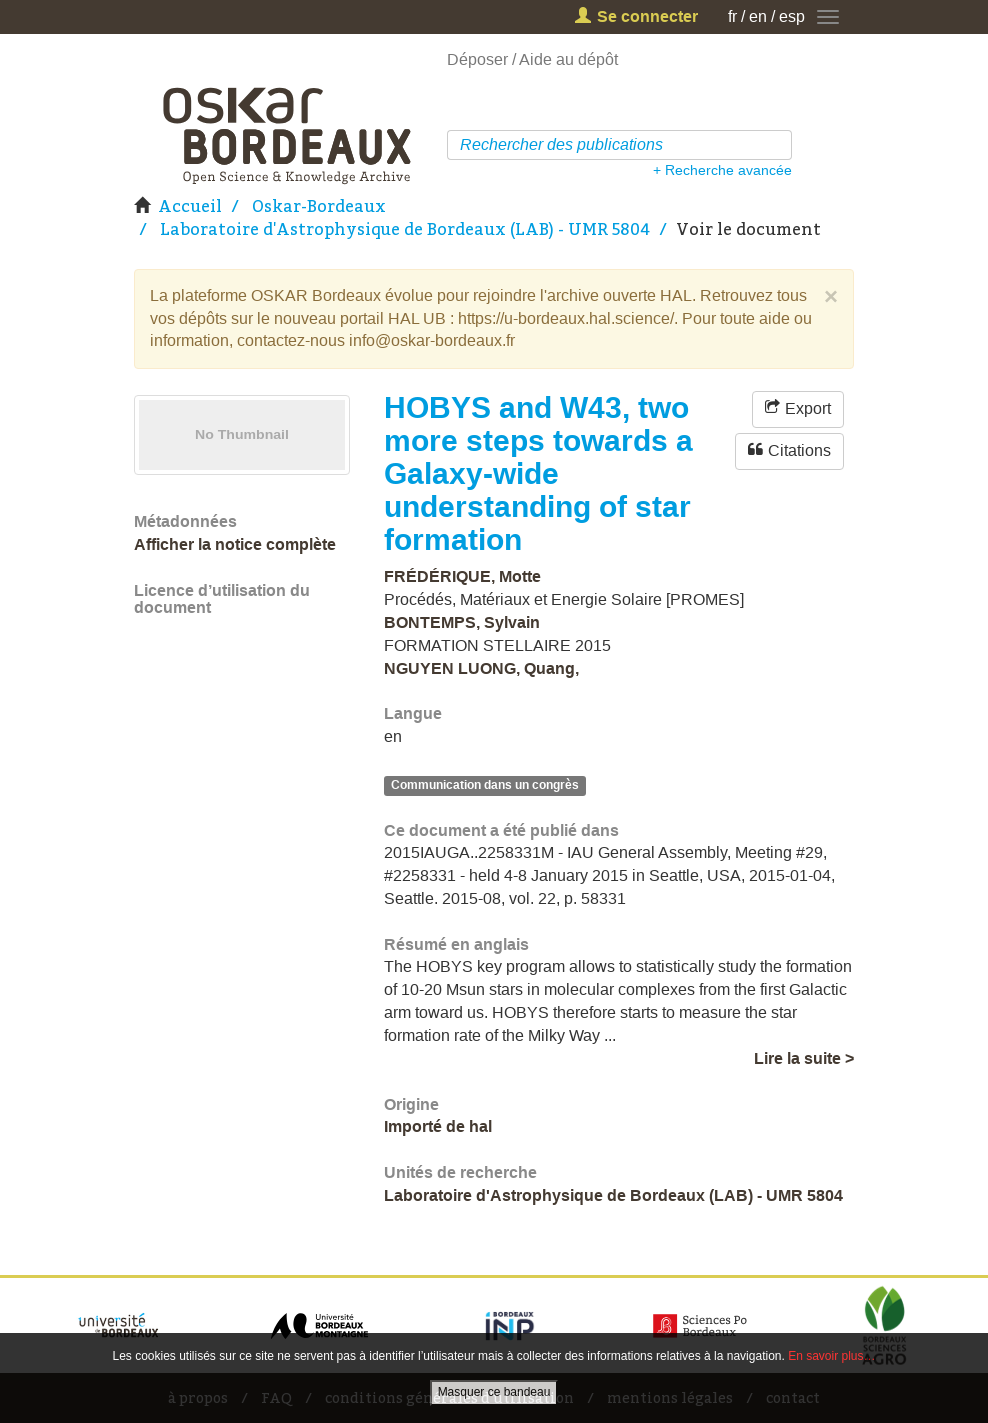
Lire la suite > (804, 1058)
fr (732, 16)
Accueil (190, 206)
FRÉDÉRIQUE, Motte (462, 576)
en (758, 16)
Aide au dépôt (568, 59)
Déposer (477, 59)
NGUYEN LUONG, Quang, (481, 668)
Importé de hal (438, 1126)
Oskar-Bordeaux (319, 206)
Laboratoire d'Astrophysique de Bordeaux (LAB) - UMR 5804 (405, 229)
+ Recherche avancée (722, 170)
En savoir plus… (831, 1356)
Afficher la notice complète (235, 544)
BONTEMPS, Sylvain (462, 622)
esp (792, 16)
